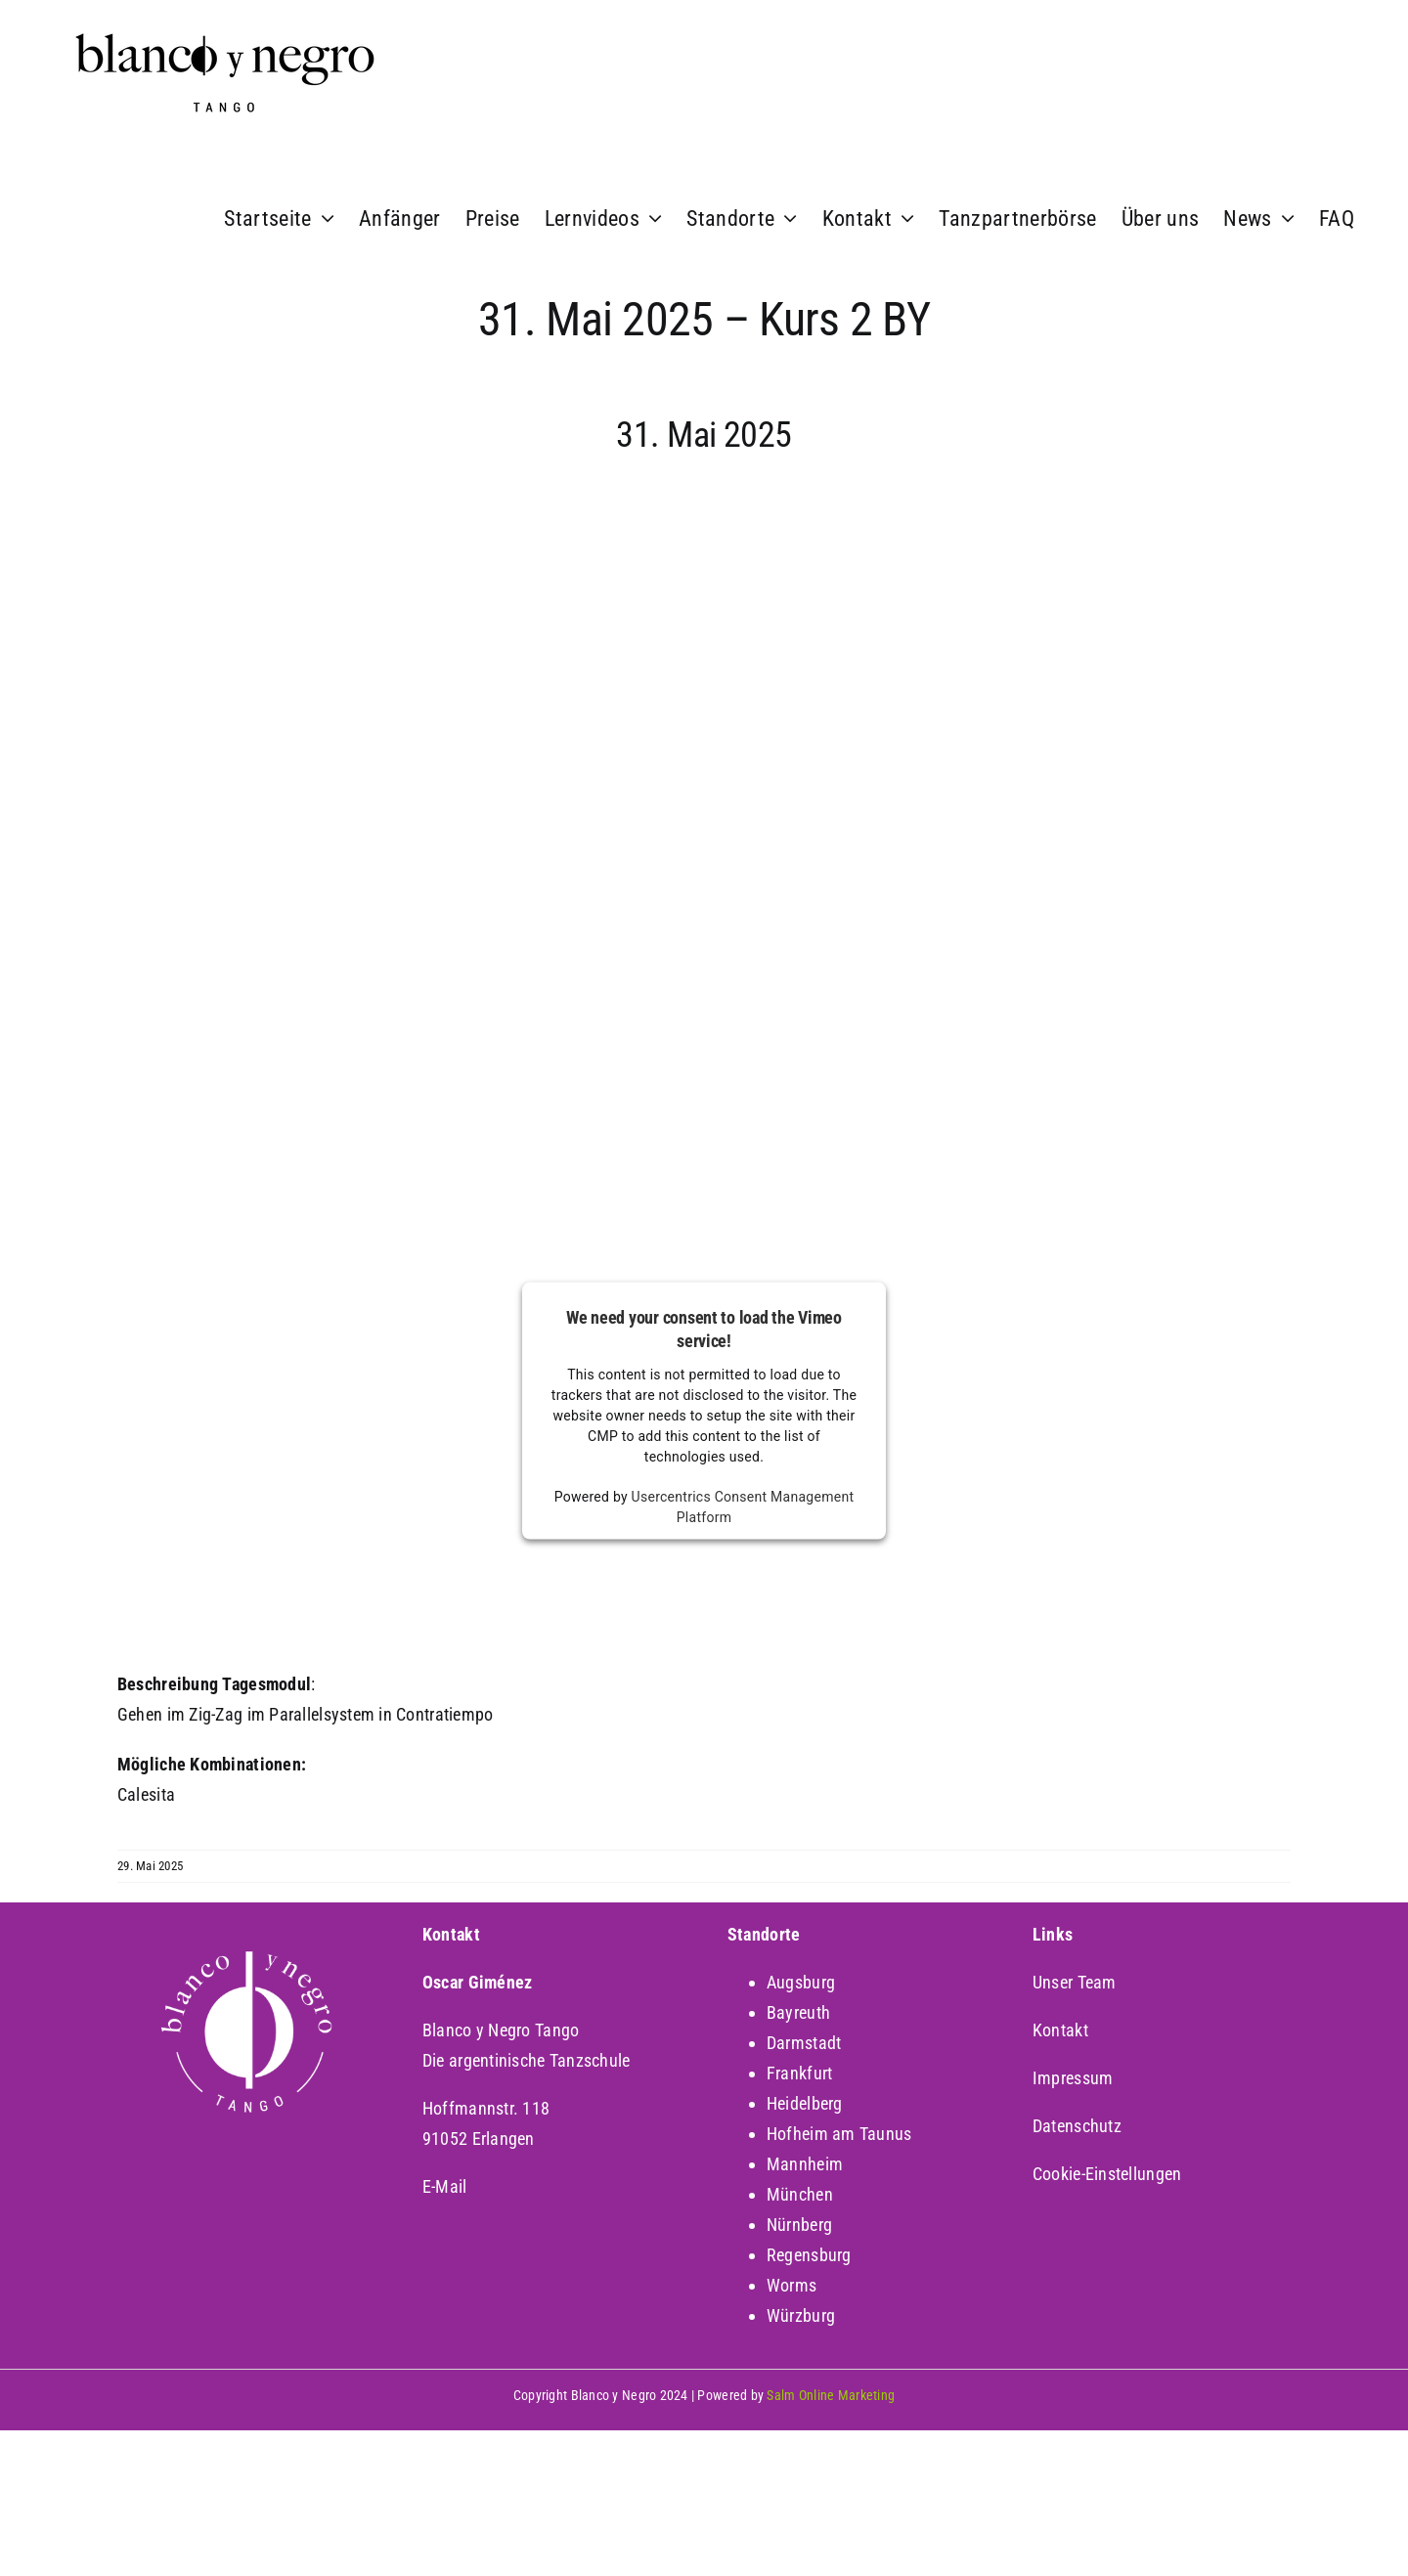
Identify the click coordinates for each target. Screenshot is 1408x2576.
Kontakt (1060, 2030)
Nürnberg (799, 2224)
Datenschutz (1077, 2126)
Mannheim (805, 2164)
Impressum (1073, 2078)
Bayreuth (798, 2012)
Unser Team (1075, 1982)
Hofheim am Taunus (839, 2133)
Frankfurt (799, 2073)
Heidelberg (805, 2103)
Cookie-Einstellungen (1107, 2173)
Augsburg (801, 1982)
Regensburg (809, 2255)
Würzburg (801, 2315)
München (800, 2194)
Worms (791, 2285)
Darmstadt (804, 2042)
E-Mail (444, 2186)
